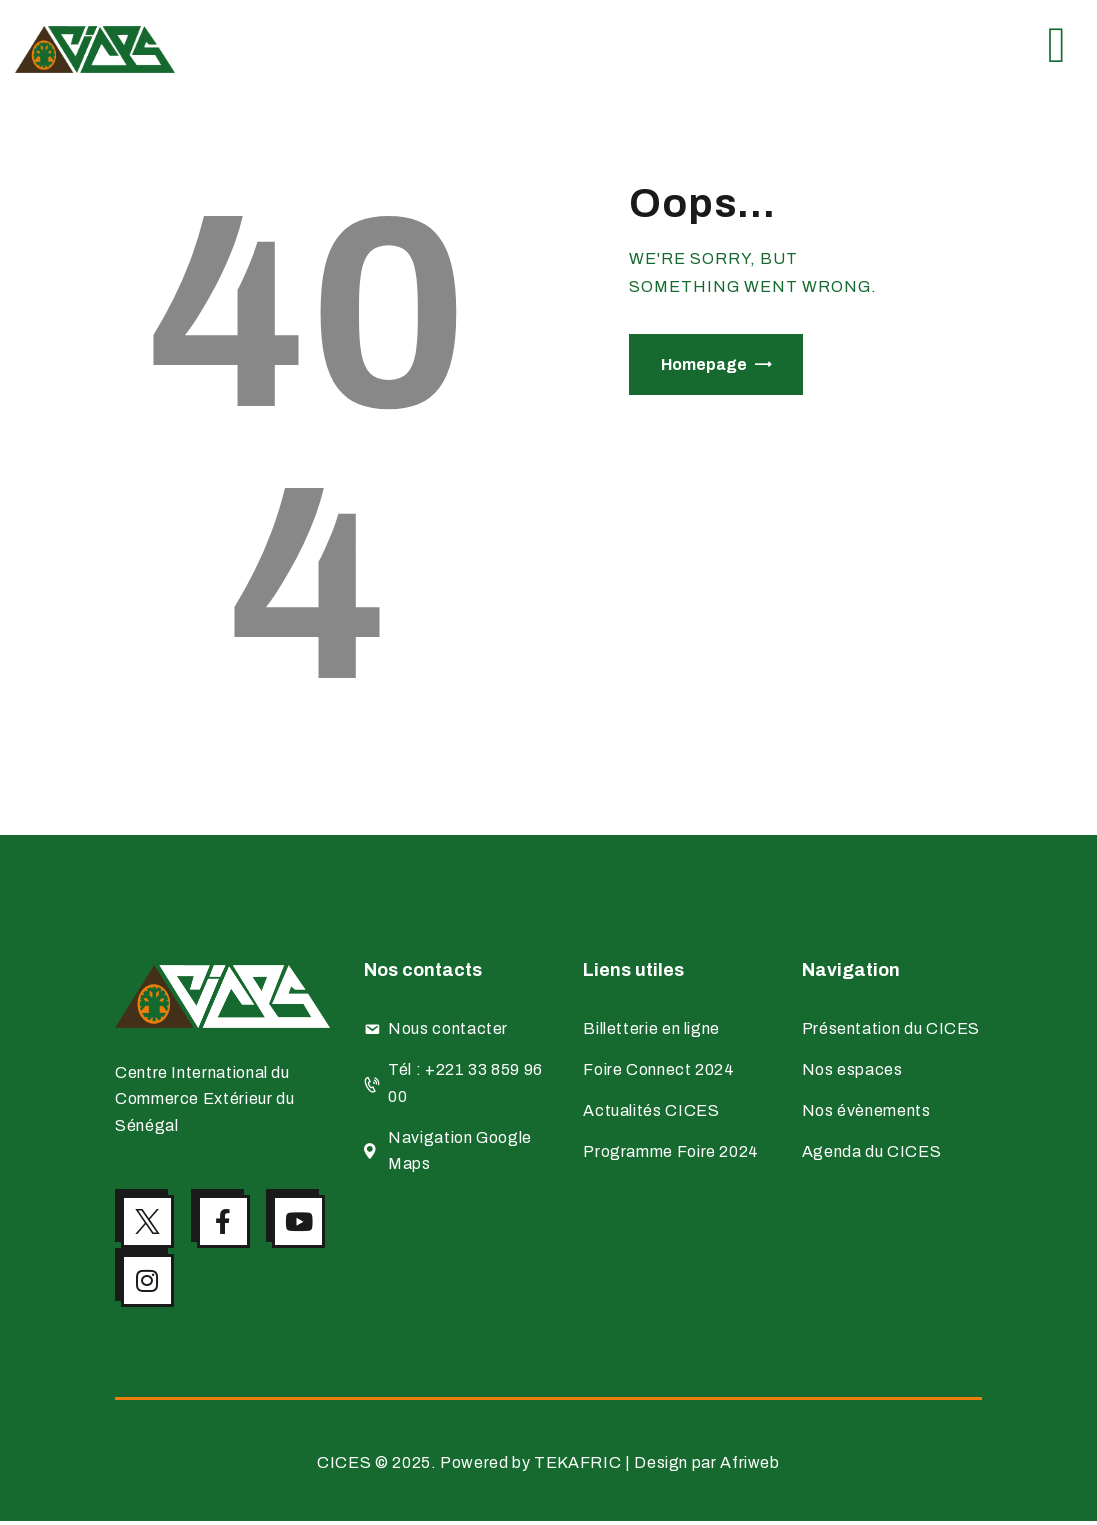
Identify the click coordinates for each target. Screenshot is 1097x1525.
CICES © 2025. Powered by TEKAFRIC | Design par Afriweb (548, 1466)
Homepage (704, 364)
